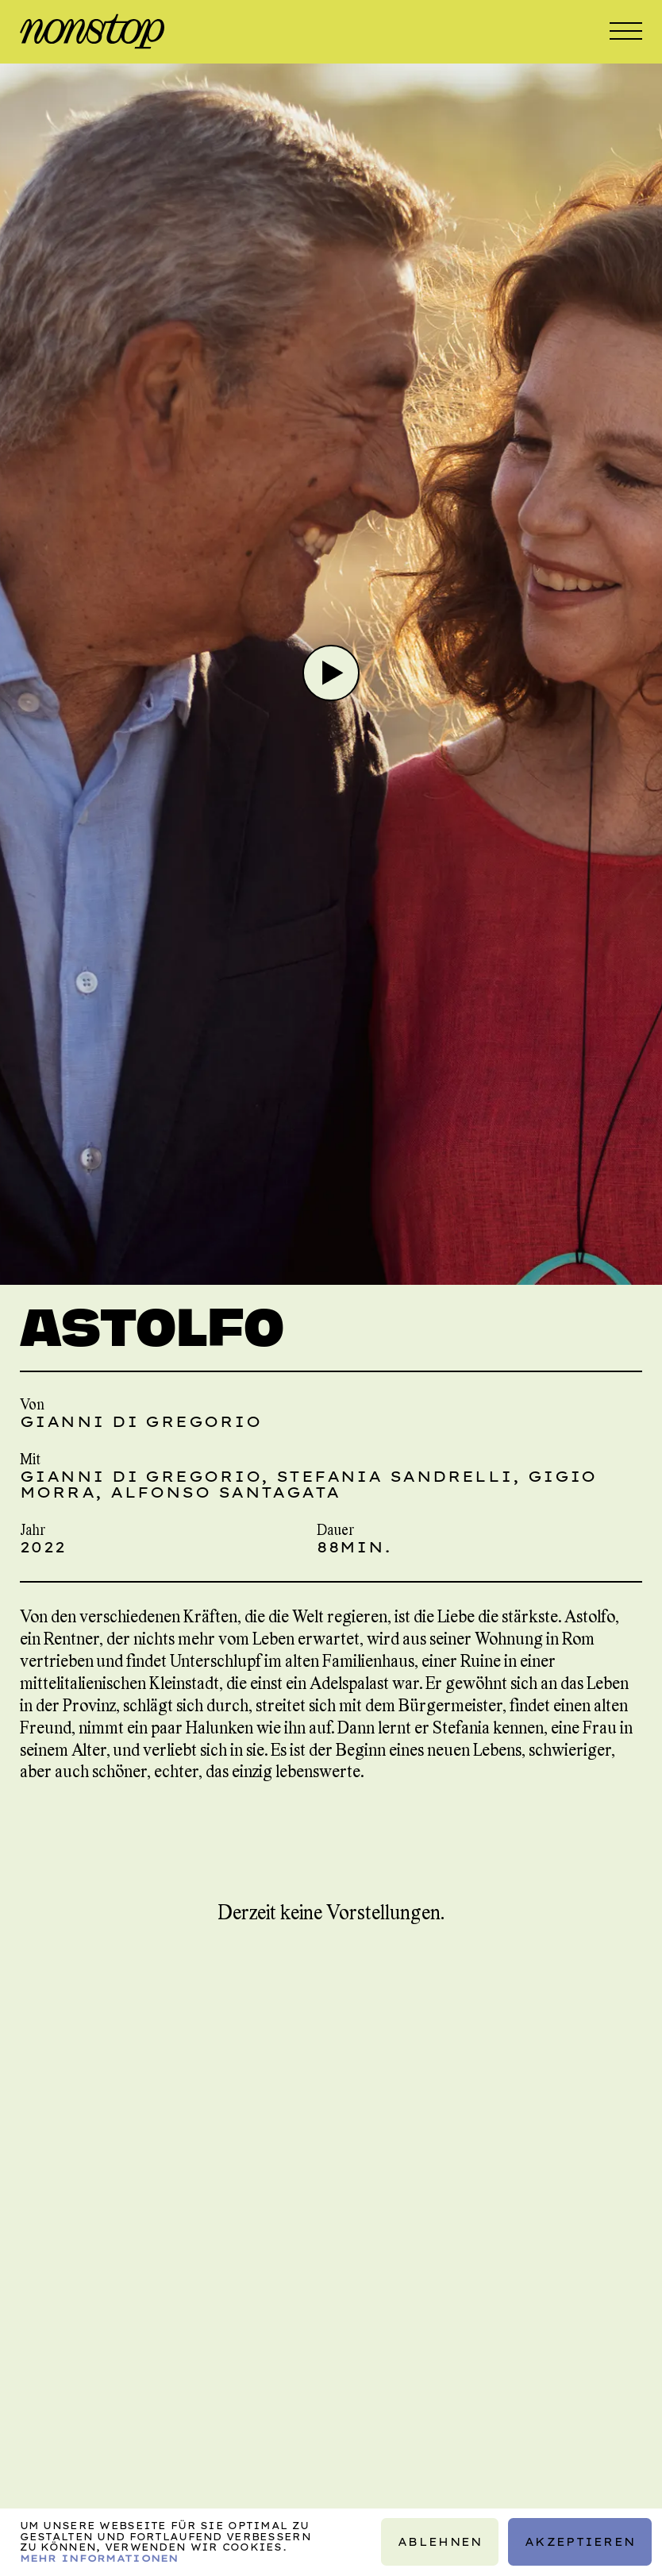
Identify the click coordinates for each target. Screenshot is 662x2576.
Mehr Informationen (99, 2558)
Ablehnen (440, 2542)
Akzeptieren (580, 2542)
